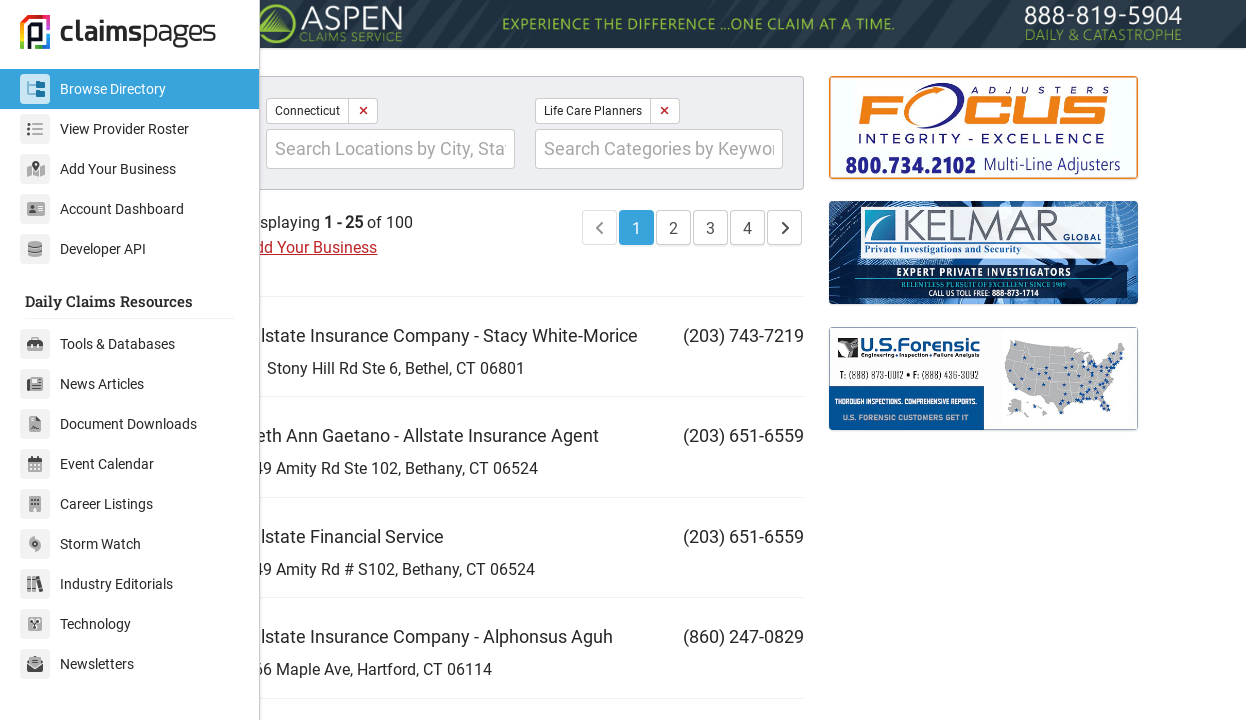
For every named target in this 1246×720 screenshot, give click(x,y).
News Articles (82, 384)
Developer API (83, 249)
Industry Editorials (96, 584)
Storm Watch (80, 544)
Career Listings (86, 504)
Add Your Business (98, 169)
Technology (75, 624)
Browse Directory (93, 89)
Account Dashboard (102, 209)
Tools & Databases (97, 344)
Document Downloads (108, 424)
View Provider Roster (104, 129)
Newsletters (77, 664)
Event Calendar (87, 464)
